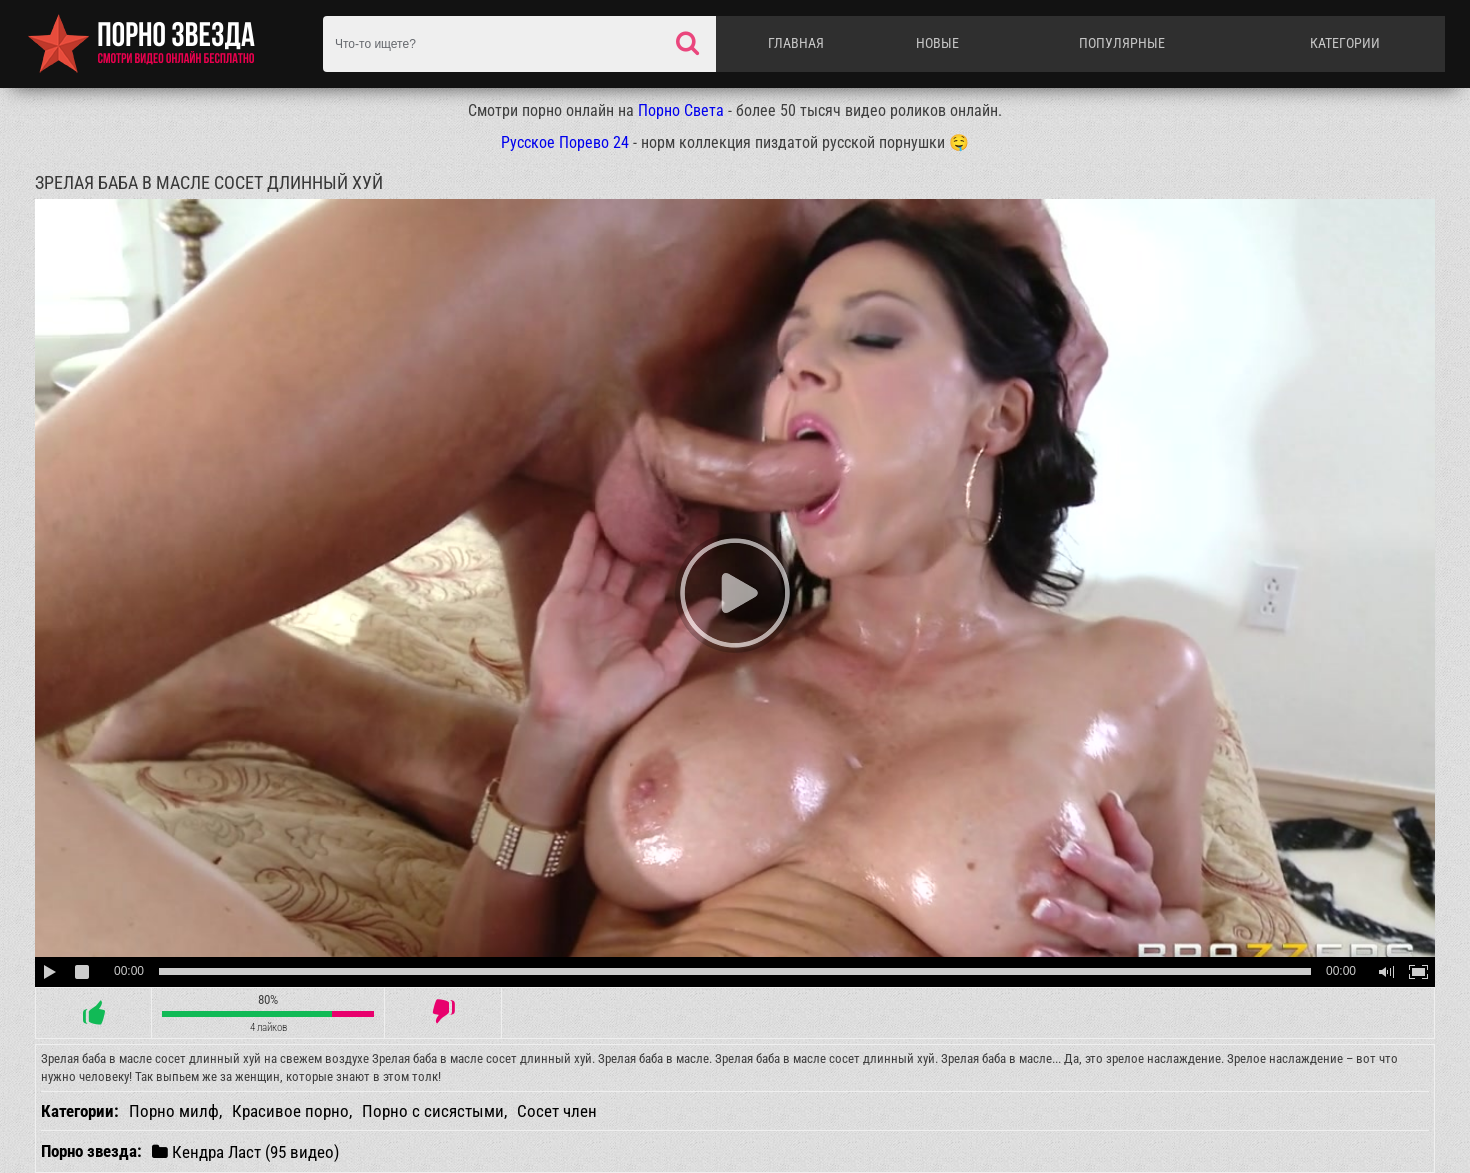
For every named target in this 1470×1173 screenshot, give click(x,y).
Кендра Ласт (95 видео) (245, 1151)
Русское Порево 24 (565, 142)
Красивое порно (290, 1111)
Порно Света (681, 110)
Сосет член (557, 1111)
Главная (796, 43)
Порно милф (174, 1111)
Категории (1345, 43)
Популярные (1122, 43)
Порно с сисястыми (433, 1111)
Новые (937, 43)
